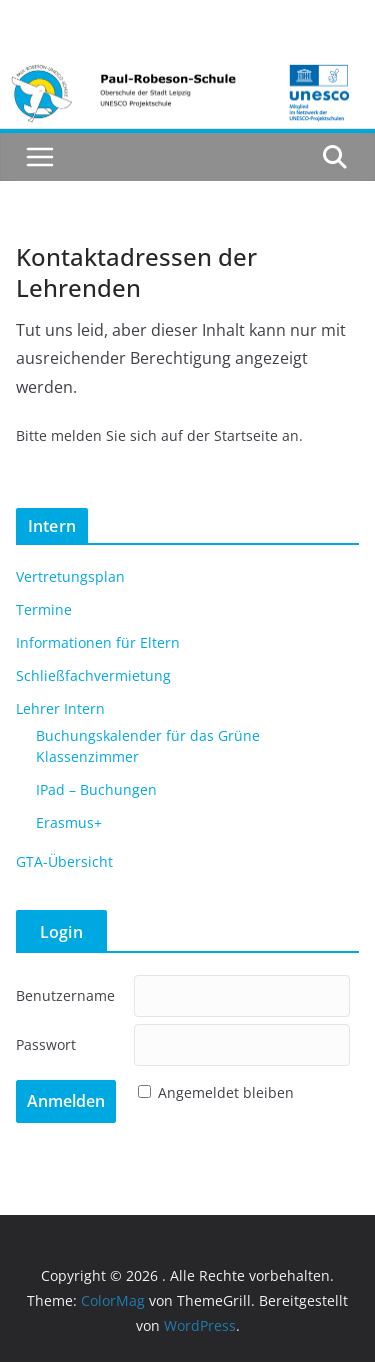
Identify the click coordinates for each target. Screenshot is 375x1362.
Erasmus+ (69, 822)
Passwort (46, 1044)
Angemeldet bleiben (226, 1092)
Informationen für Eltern (98, 642)
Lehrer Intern (60, 708)
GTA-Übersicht (64, 861)
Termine (44, 609)
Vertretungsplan (70, 576)
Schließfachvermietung (93, 675)
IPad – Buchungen (96, 789)
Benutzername (65, 995)
